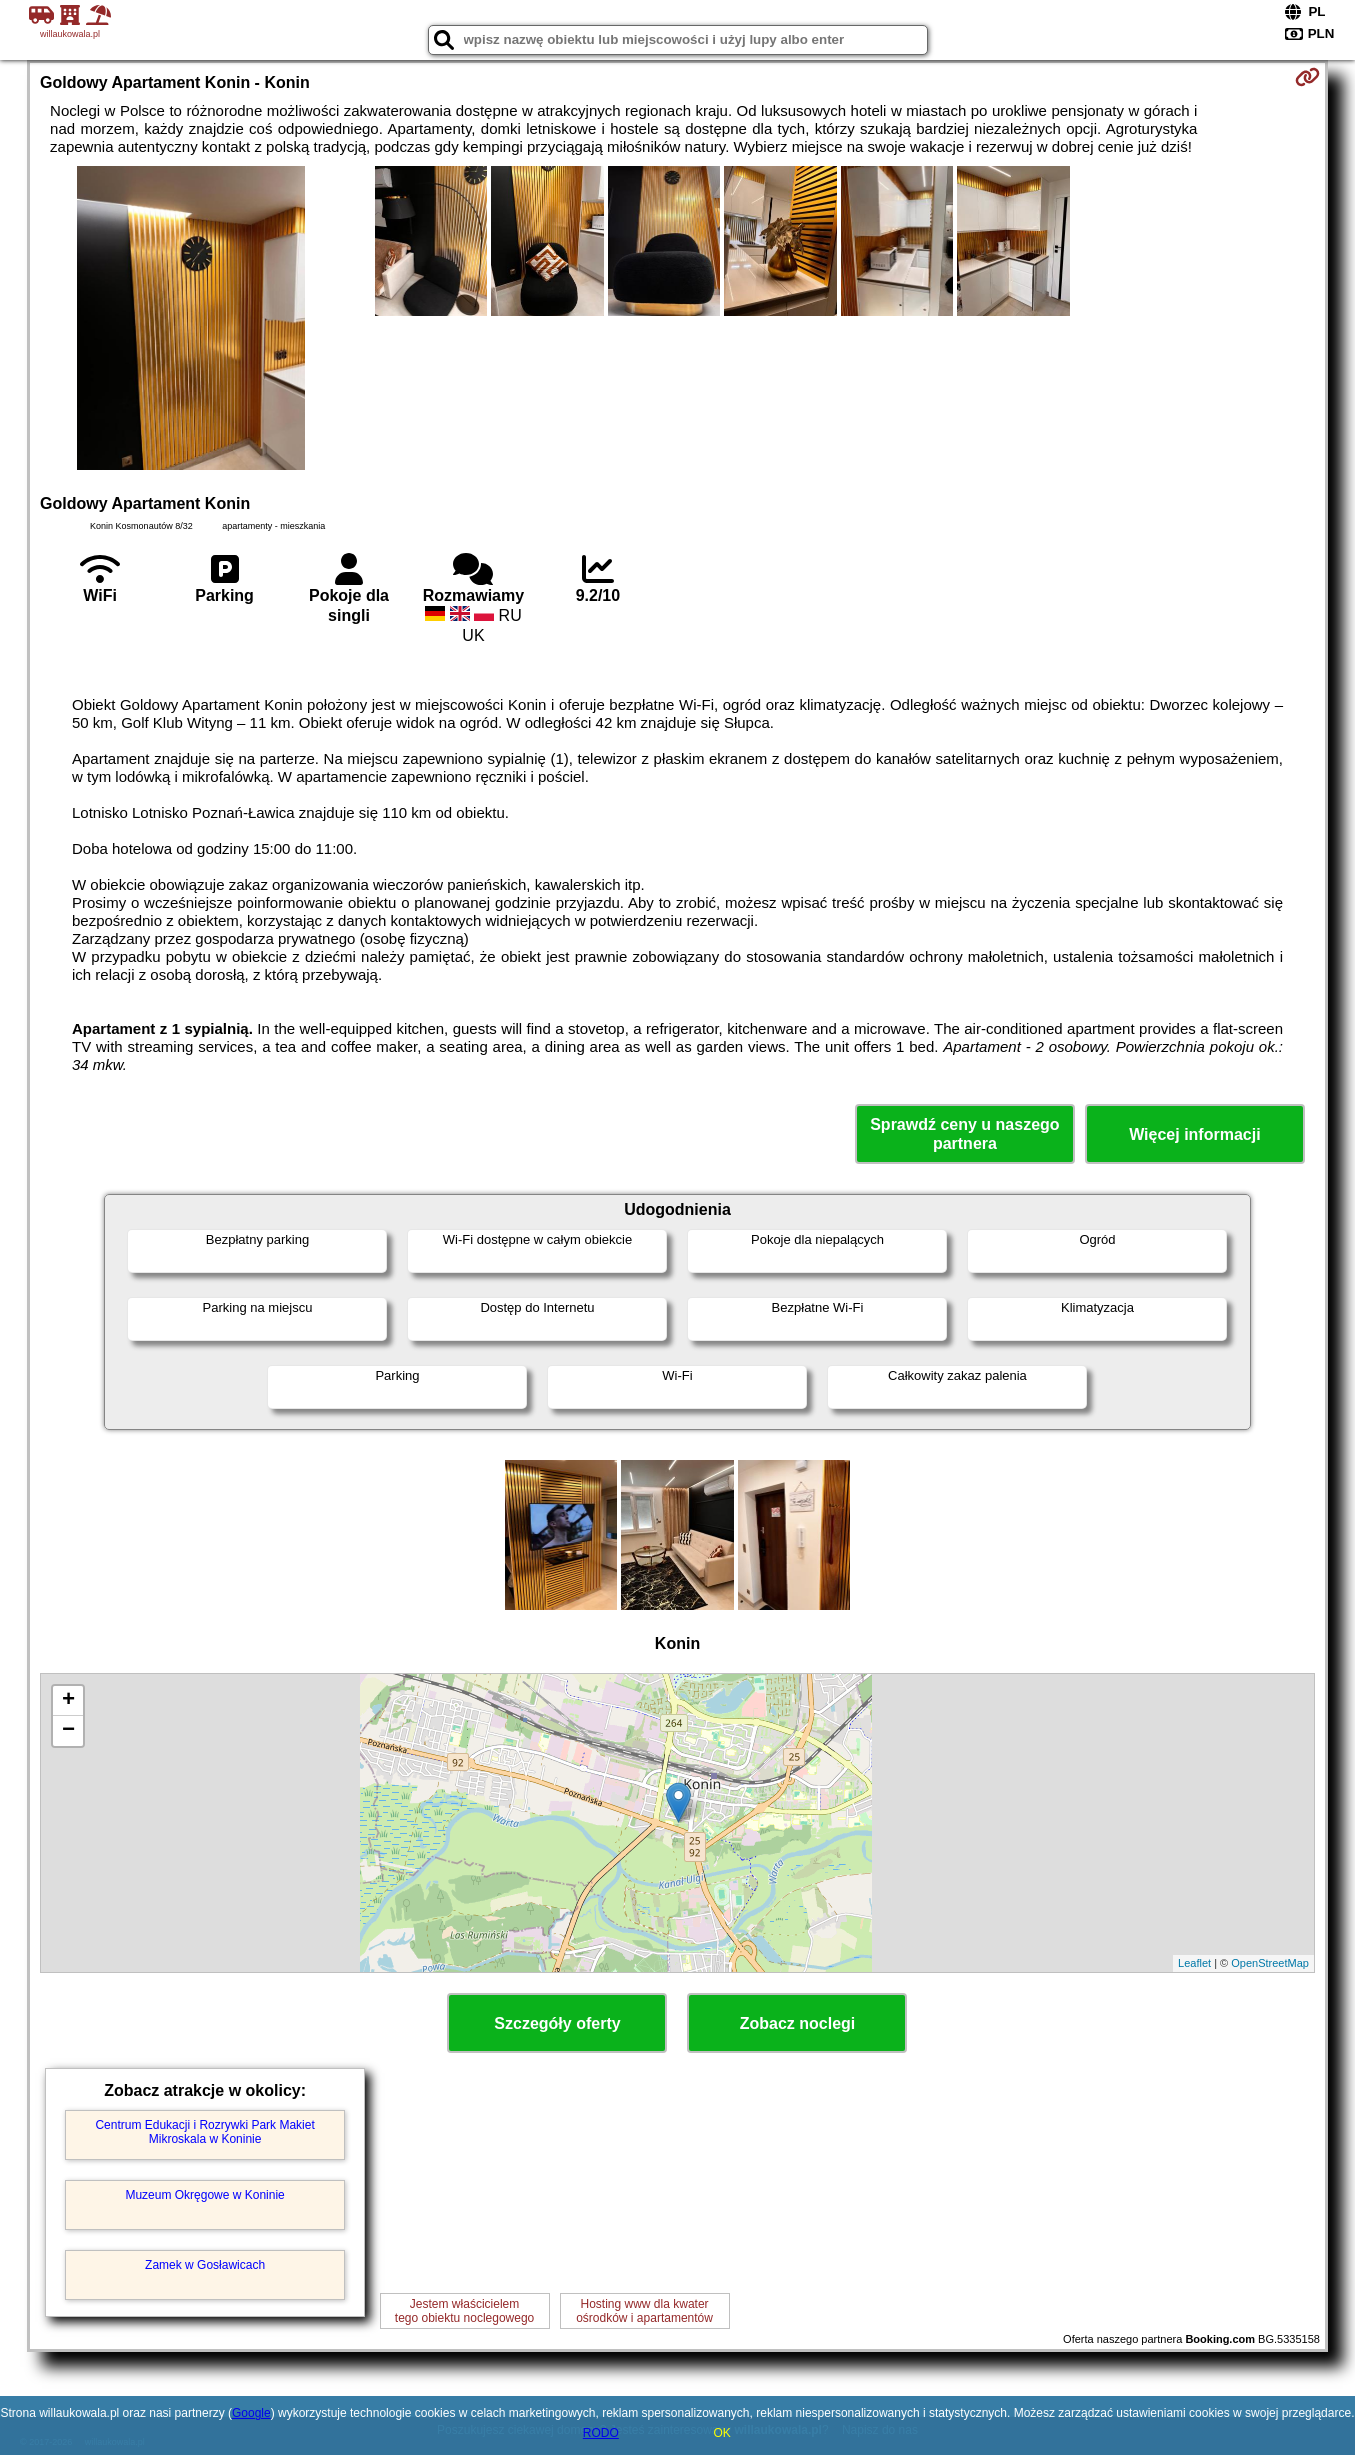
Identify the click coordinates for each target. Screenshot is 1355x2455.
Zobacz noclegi (798, 2023)
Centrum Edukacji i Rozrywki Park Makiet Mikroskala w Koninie (204, 2132)
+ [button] (68, 1701)
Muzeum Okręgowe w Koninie (204, 2195)
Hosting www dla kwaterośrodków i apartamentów (644, 2311)
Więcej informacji (1194, 1134)
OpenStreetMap (1270, 1963)
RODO (601, 2433)
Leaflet (1194, 1963)
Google (251, 2413)
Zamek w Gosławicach (205, 2265)
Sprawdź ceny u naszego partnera (964, 1134)
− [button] (68, 1731)
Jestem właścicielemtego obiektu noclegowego (464, 2311)
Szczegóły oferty (557, 2023)
